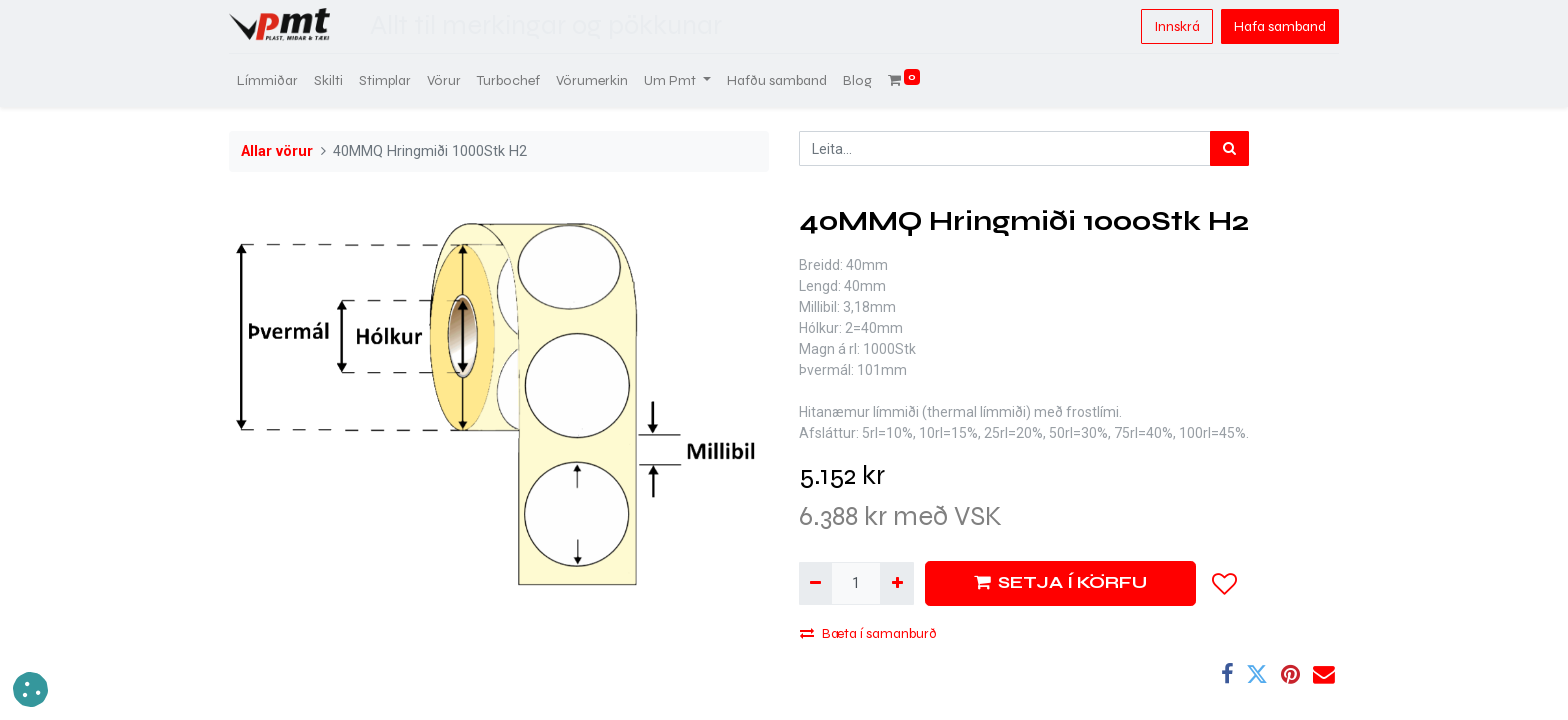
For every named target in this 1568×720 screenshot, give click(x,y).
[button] (1225, 584)
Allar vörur (277, 151)
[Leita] (1229, 148)
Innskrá (1177, 26)
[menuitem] (267, 80)
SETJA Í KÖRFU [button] (1060, 582)
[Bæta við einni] (896, 583)
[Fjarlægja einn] (815, 583)
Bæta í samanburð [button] (868, 633)
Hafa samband (1280, 26)
